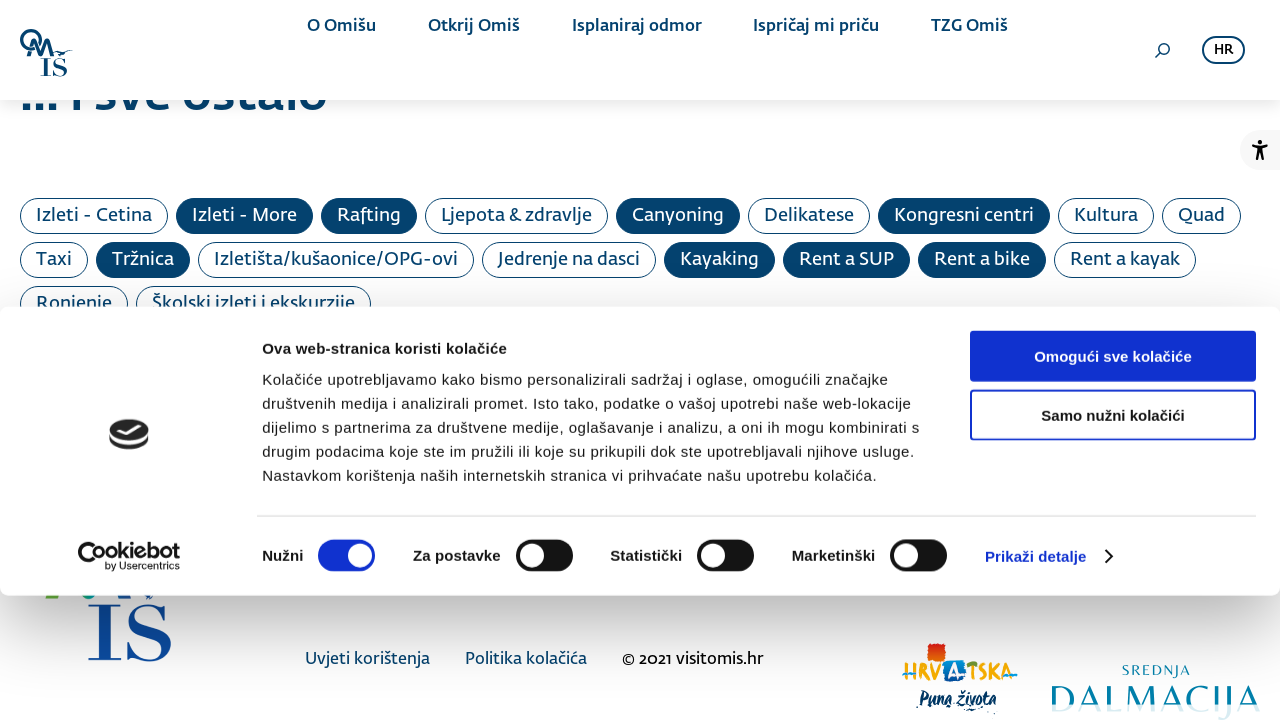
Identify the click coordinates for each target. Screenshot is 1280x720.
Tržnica (143, 260)
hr (1223, 50)
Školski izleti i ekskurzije (253, 304)
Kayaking (719, 260)
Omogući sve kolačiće (1113, 480)
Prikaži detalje (1036, 680)
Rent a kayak (1125, 260)
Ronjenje (74, 304)
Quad (1201, 216)
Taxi (54, 260)
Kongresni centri (964, 216)
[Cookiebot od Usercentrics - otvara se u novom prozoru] (129, 681)
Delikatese (809, 216)
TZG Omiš (916, 50)
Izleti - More (244, 216)
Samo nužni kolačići (1112, 539)
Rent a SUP (846, 260)
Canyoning (678, 216)
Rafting (369, 216)
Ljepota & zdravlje (516, 216)
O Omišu (359, 50)
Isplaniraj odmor (619, 50)
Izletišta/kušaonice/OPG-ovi (336, 260)
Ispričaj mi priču (781, 50)
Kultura (1106, 216)
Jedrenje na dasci (569, 260)
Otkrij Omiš (474, 50)
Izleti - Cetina (94, 216)
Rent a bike (982, 260)
